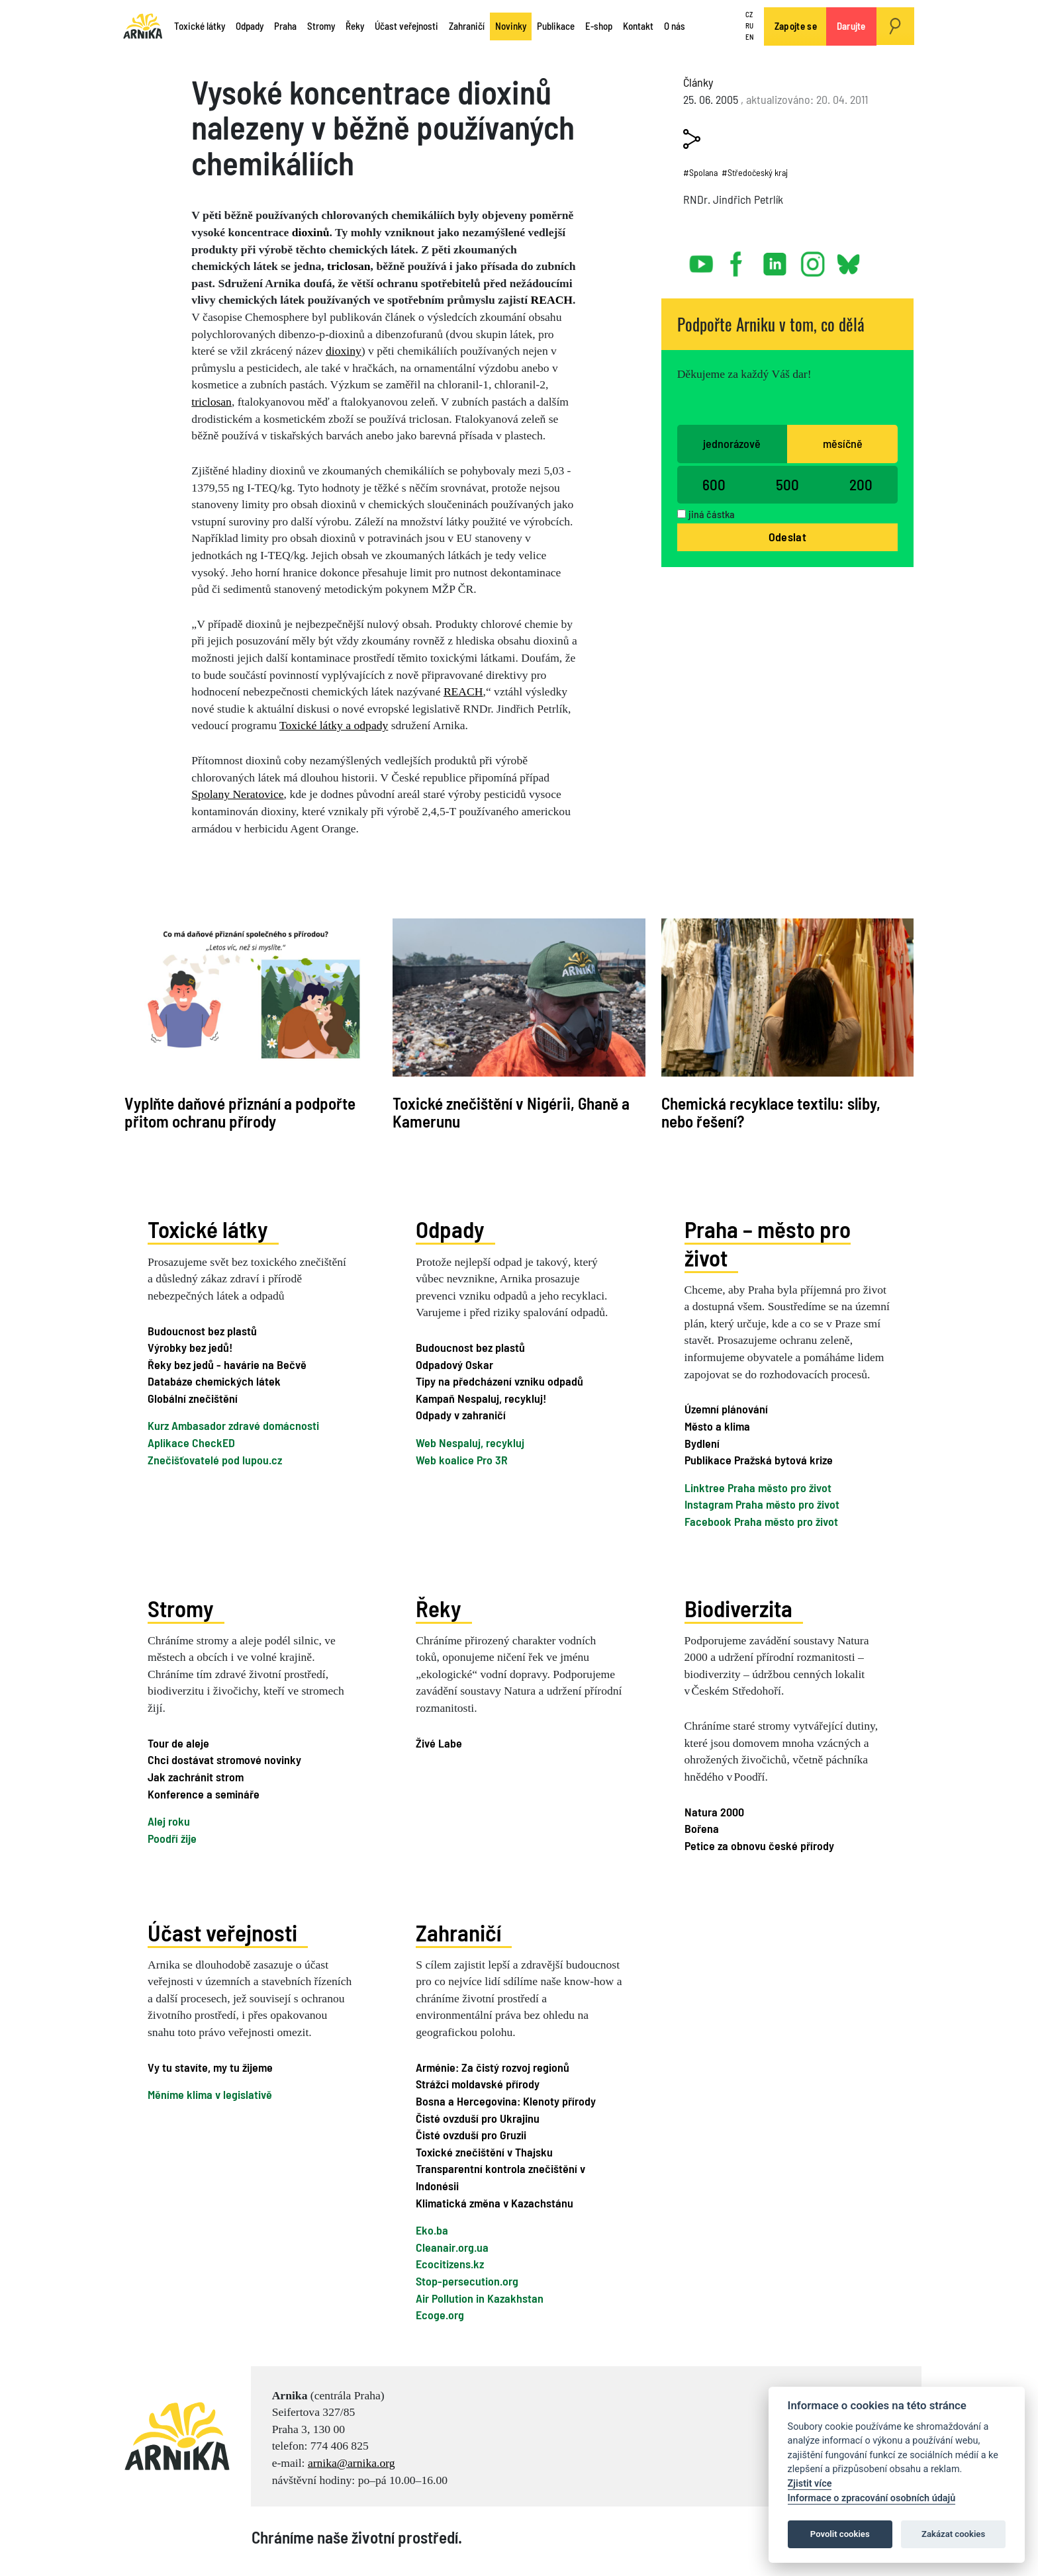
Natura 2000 (714, 1811)
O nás (674, 26)
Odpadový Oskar (454, 1364)
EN (749, 36)
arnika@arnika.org (351, 2462)
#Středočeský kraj (755, 172)
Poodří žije (172, 1838)
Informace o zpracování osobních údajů (872, 2498)
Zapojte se (796, 26)
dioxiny (343, 350)
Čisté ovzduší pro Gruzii (471, 2134)
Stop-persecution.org (467, 2281)
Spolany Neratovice (237, 794)
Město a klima (717, 1426)
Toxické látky (199, 26)
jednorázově (732, 443)
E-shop (598, 26)
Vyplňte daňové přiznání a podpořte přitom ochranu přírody (239, 1112)
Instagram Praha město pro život (761, 1504)
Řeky (355, 26)
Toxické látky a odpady (333, 725)
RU (749, 25)
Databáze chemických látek (214, 1381)
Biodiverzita (738, 1607)
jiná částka (711, 514)
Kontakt (638, 26)
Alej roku (169, 1821)
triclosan (348, 266)
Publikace (556, 26)
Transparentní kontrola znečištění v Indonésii (500, 2177)
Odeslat (787, 536)
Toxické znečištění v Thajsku (484, 2152)
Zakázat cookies (953, 2534)
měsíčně (843, 443)
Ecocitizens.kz (450, 2263)
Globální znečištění (193, 1398)
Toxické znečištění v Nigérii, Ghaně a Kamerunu (511, 1112)
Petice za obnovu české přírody (759, 1845)
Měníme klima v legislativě (210, 2094)
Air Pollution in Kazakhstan (479, 2297)
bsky (848, 258)
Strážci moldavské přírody (478, 2083)
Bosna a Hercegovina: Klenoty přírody (506, 2101)
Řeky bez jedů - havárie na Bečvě (227, 1364)
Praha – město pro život (767, 1242)
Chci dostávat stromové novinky (224, 1759)
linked (776, 258)
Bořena (701, 1828)
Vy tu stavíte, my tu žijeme (210, 2067)
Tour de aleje (178, 1743)
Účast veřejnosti (406, 26)
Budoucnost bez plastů (202, 1330)
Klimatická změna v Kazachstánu (494, 2202)
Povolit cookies (840, 2534)
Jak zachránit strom (196, 1776)
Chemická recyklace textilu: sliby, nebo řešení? (770, 1112)
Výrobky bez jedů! (190, 1347)
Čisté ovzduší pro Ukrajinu (478, 2117)
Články (698, 82)
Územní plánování (726, 1408)
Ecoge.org (440, 2314)
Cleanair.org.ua (452, 2247)
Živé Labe (439, 1743)
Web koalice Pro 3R (462, 1459)
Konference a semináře (204, 1793)
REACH (552, 299)
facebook (739, 258)
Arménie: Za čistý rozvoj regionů (492, 2067)
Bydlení (702, 1442)
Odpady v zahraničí (461, 1414)
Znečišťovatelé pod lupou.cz (215, 1459)
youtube (701, 258)
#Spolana (700, 172)
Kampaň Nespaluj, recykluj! (481, 1398)
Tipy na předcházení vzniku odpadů (499, 1381)
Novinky (510, 26)
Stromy (321, 26)
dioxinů (311, 232)
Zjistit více (810, 2483)
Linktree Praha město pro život (757, 1487)
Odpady (249, 26)
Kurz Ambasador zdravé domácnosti (233, 1425)
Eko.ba (432, 2230)
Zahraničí (467, 26)
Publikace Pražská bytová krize (758, 1459)
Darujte (851, 26)
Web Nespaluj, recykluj (470, 1442)
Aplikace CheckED (191, 1442)
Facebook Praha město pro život (761, 1521)
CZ (749, 15)
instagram (813, 258)
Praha (285, 26)
